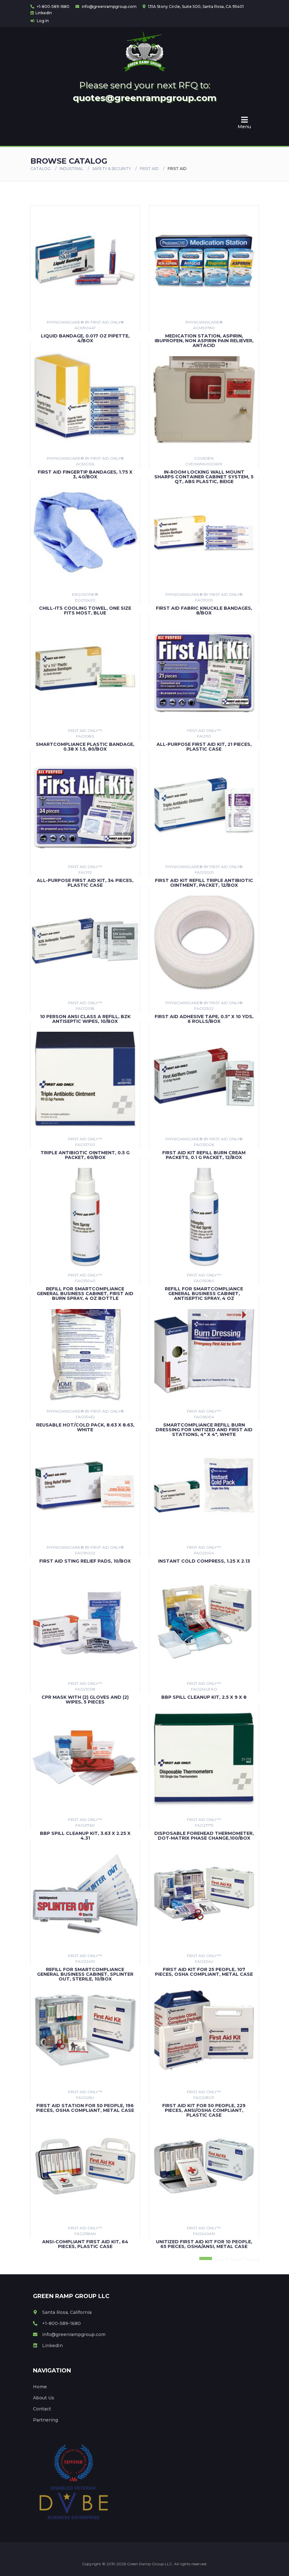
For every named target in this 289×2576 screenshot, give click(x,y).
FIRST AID (149, 168)
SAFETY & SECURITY (111, 168)
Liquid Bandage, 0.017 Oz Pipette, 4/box (85, 338)
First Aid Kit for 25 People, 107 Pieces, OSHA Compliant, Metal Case (204, 1972)
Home (40, 2387)
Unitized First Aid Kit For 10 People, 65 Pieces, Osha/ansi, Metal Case (204, 2244)
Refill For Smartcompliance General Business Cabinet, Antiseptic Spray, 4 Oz (204, 1293)
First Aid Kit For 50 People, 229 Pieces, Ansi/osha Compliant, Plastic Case (204, 2110)
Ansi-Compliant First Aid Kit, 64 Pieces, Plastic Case (85, 2244)
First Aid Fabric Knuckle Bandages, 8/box (204, 610)
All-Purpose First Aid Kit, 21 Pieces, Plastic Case (204, 746)
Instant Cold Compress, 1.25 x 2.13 (204, 1561)
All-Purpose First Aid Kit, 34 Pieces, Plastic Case (85, 883)
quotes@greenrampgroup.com (144, 97)
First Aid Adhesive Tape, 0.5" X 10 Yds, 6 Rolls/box (204, 1019)
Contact (42, 2409)
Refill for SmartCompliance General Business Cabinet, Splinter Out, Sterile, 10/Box (85, 1974)
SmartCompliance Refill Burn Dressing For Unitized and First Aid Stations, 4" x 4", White (204, 1430)
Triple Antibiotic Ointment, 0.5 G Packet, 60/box (85, 1155)
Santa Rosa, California (62, 2312)
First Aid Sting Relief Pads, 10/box (85, 1561)
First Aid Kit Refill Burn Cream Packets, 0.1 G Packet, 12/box (204, 1155)
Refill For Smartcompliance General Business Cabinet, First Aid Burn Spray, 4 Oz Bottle (85, 1293)
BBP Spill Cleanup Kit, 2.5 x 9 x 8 (204, 1697)
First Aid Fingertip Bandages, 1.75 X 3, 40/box (85, 474)
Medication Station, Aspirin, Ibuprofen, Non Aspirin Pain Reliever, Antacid (204, 341)
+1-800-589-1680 (49, 6)
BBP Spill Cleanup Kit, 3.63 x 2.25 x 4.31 (85, 1835)
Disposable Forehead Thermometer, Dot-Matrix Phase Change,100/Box (204, 1835)
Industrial (71, 168)
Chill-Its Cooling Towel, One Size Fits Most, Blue (85, 610)
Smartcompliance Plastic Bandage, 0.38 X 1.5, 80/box (85, 746)
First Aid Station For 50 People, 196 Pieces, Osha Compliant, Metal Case (85, 2108)
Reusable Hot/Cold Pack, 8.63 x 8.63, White (85, 1427)
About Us (43, 2398)
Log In (39, 20)
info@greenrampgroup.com (106, 6)
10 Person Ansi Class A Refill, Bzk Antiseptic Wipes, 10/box (85, 1019)
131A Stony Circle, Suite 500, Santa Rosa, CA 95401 (193, 6)
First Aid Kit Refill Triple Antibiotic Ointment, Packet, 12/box (204, 883)
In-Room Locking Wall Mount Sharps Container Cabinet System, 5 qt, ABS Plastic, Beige (204, 477)
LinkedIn (41, 12)
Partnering (45, 2420)
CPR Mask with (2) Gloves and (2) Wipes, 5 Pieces (85, 1699)
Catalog (40, 168)
